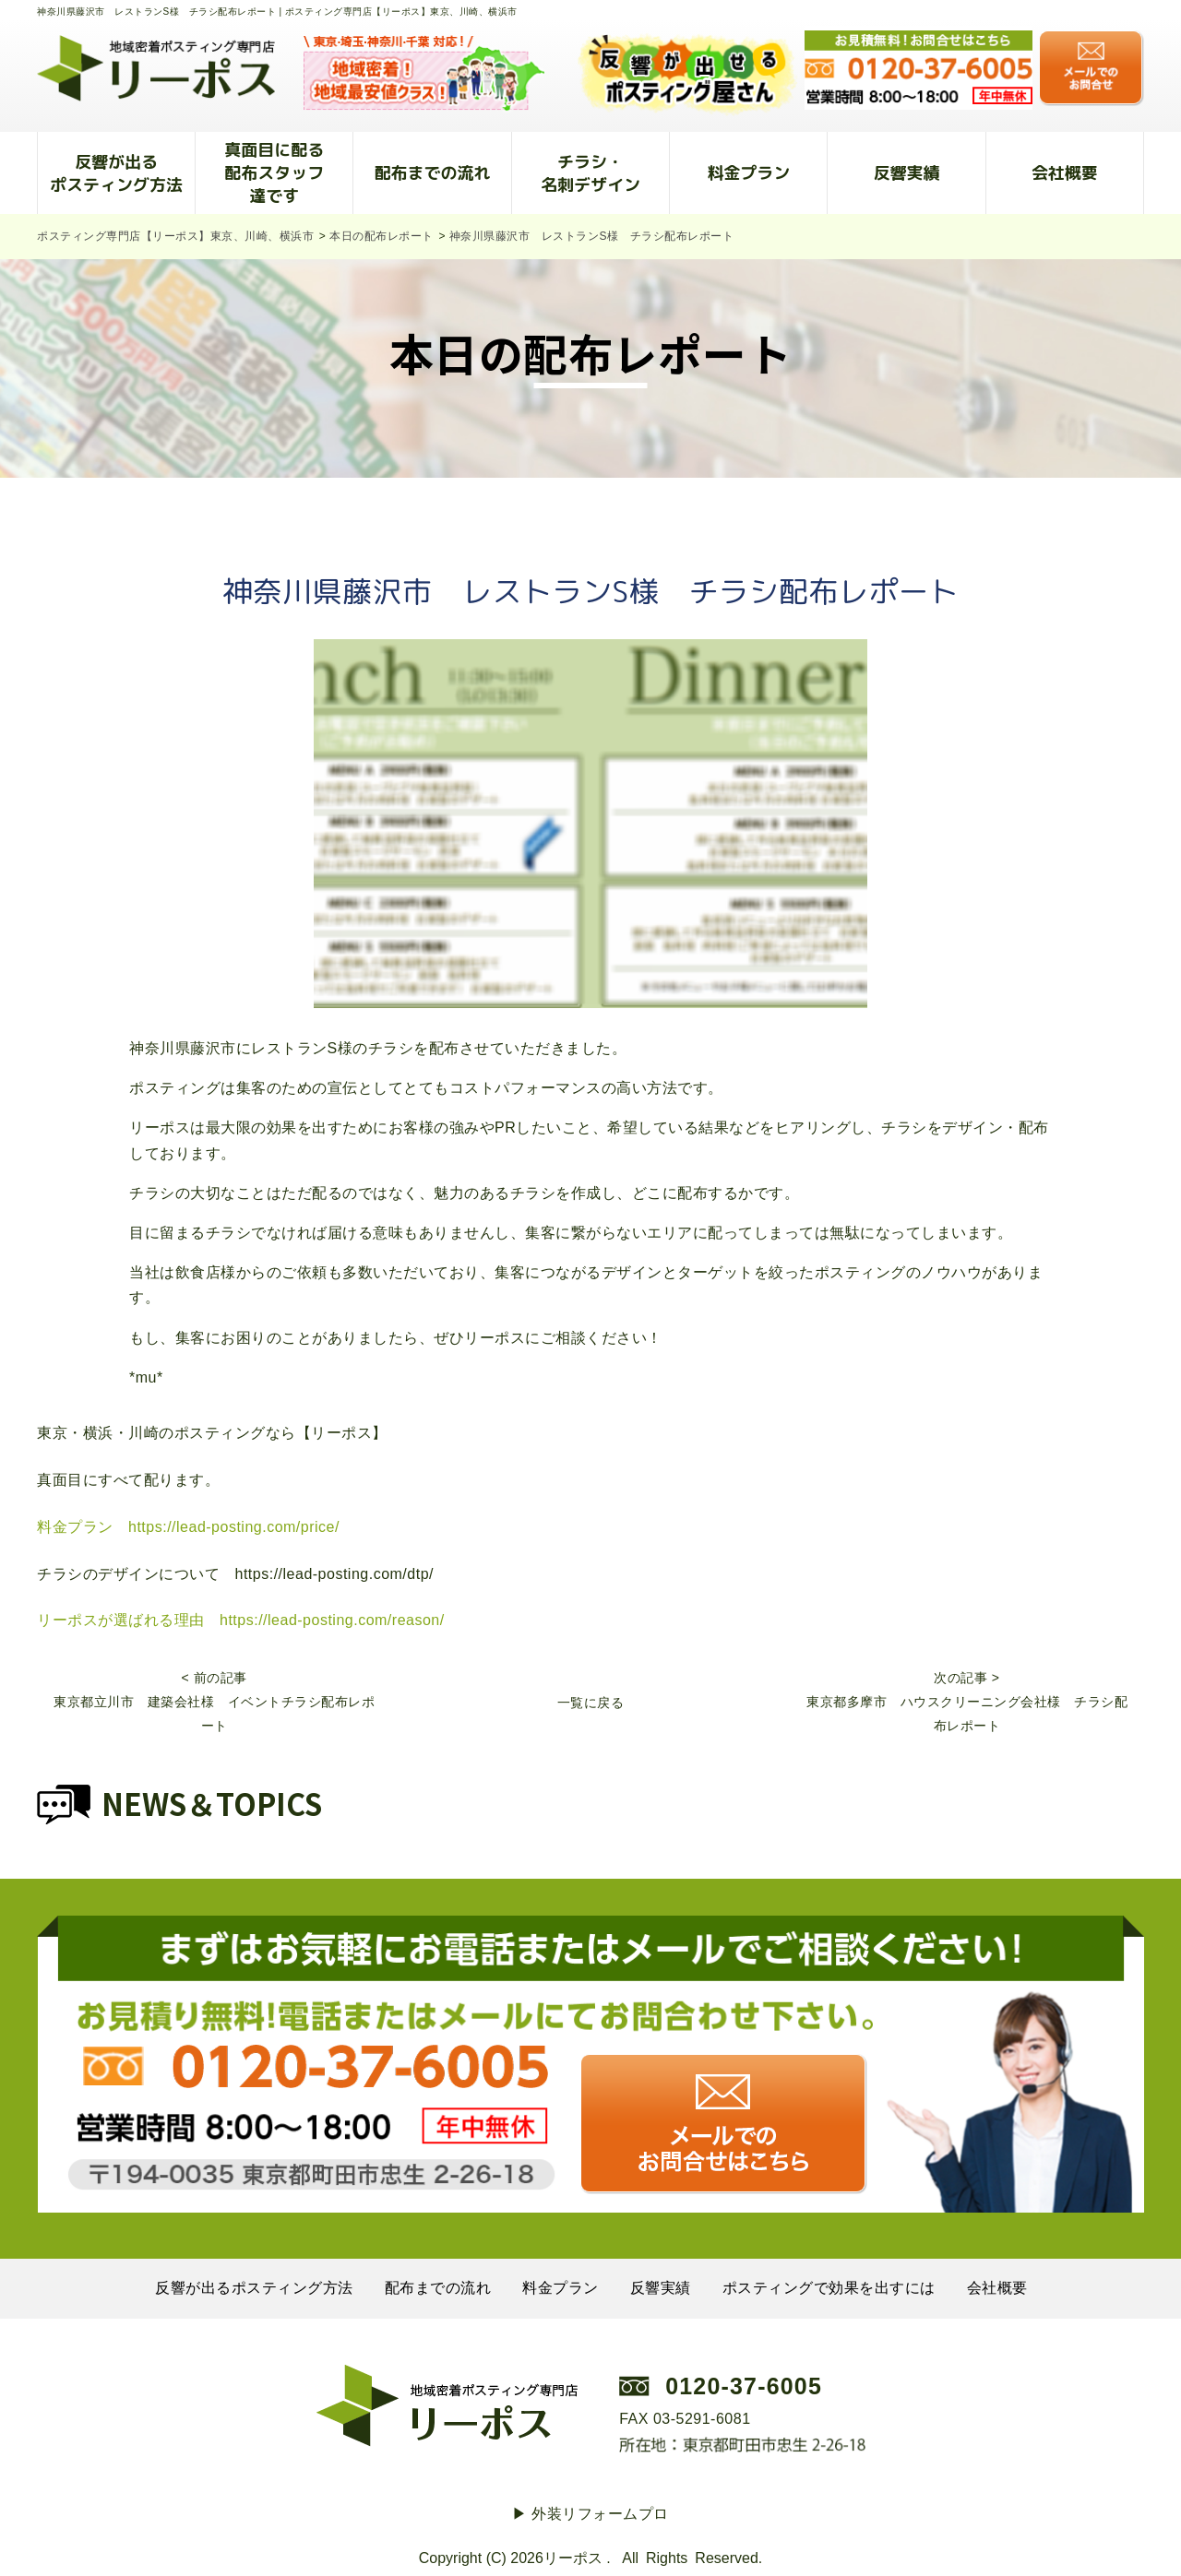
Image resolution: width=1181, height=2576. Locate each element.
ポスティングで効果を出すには (829, 2288)
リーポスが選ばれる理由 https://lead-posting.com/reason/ (241, 1620)
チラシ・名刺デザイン (590, 173)
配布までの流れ (433, 172)
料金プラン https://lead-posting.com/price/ (188, 1527)
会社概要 (1065, 172)
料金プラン (748, 172)
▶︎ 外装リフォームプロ (590, 2514)
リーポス (572, 2558)
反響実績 (907, 172)
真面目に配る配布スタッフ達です (274, 173)
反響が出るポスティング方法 (116, 173)
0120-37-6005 (743, 2386)
